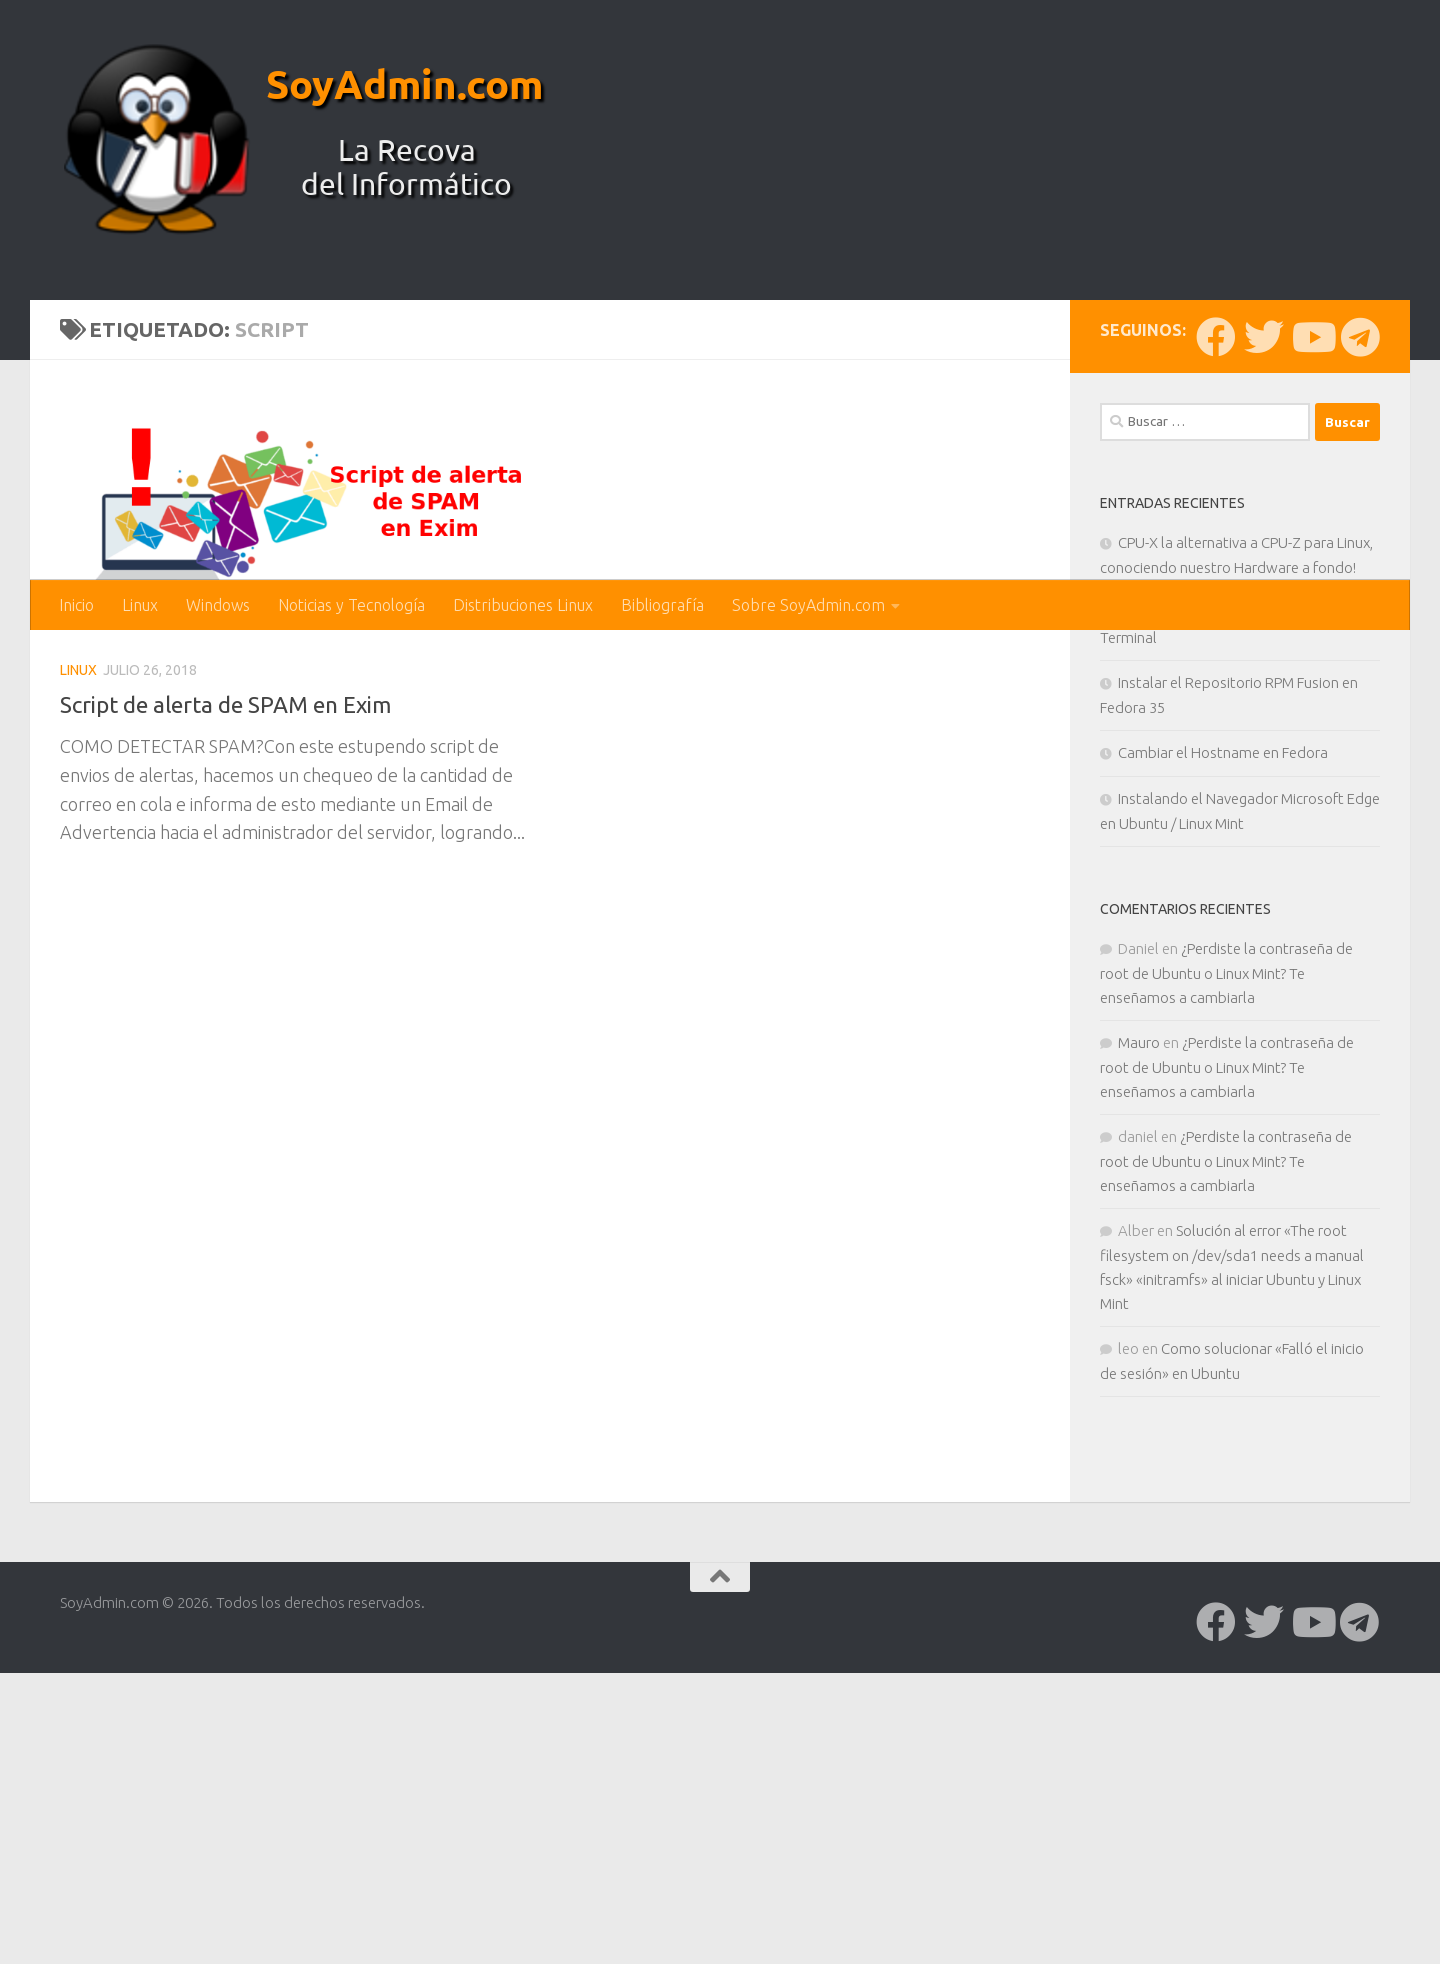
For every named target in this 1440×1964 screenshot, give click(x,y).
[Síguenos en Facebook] (1216, 667)
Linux (140, 605)
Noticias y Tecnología (351, 605)
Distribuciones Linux (523, 605)
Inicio (76, 605)
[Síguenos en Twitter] (1264, 667)
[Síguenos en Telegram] (1360, 667)
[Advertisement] (720, 430)
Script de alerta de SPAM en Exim (236, 1034)
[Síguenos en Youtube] (1312, 667)
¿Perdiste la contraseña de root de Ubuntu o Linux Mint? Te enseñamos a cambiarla (1226, 1303)
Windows (218, 605)
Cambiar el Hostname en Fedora (1223, 1082)
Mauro (1139, 1372)
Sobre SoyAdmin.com (808, 605)
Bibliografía (662, 605)
